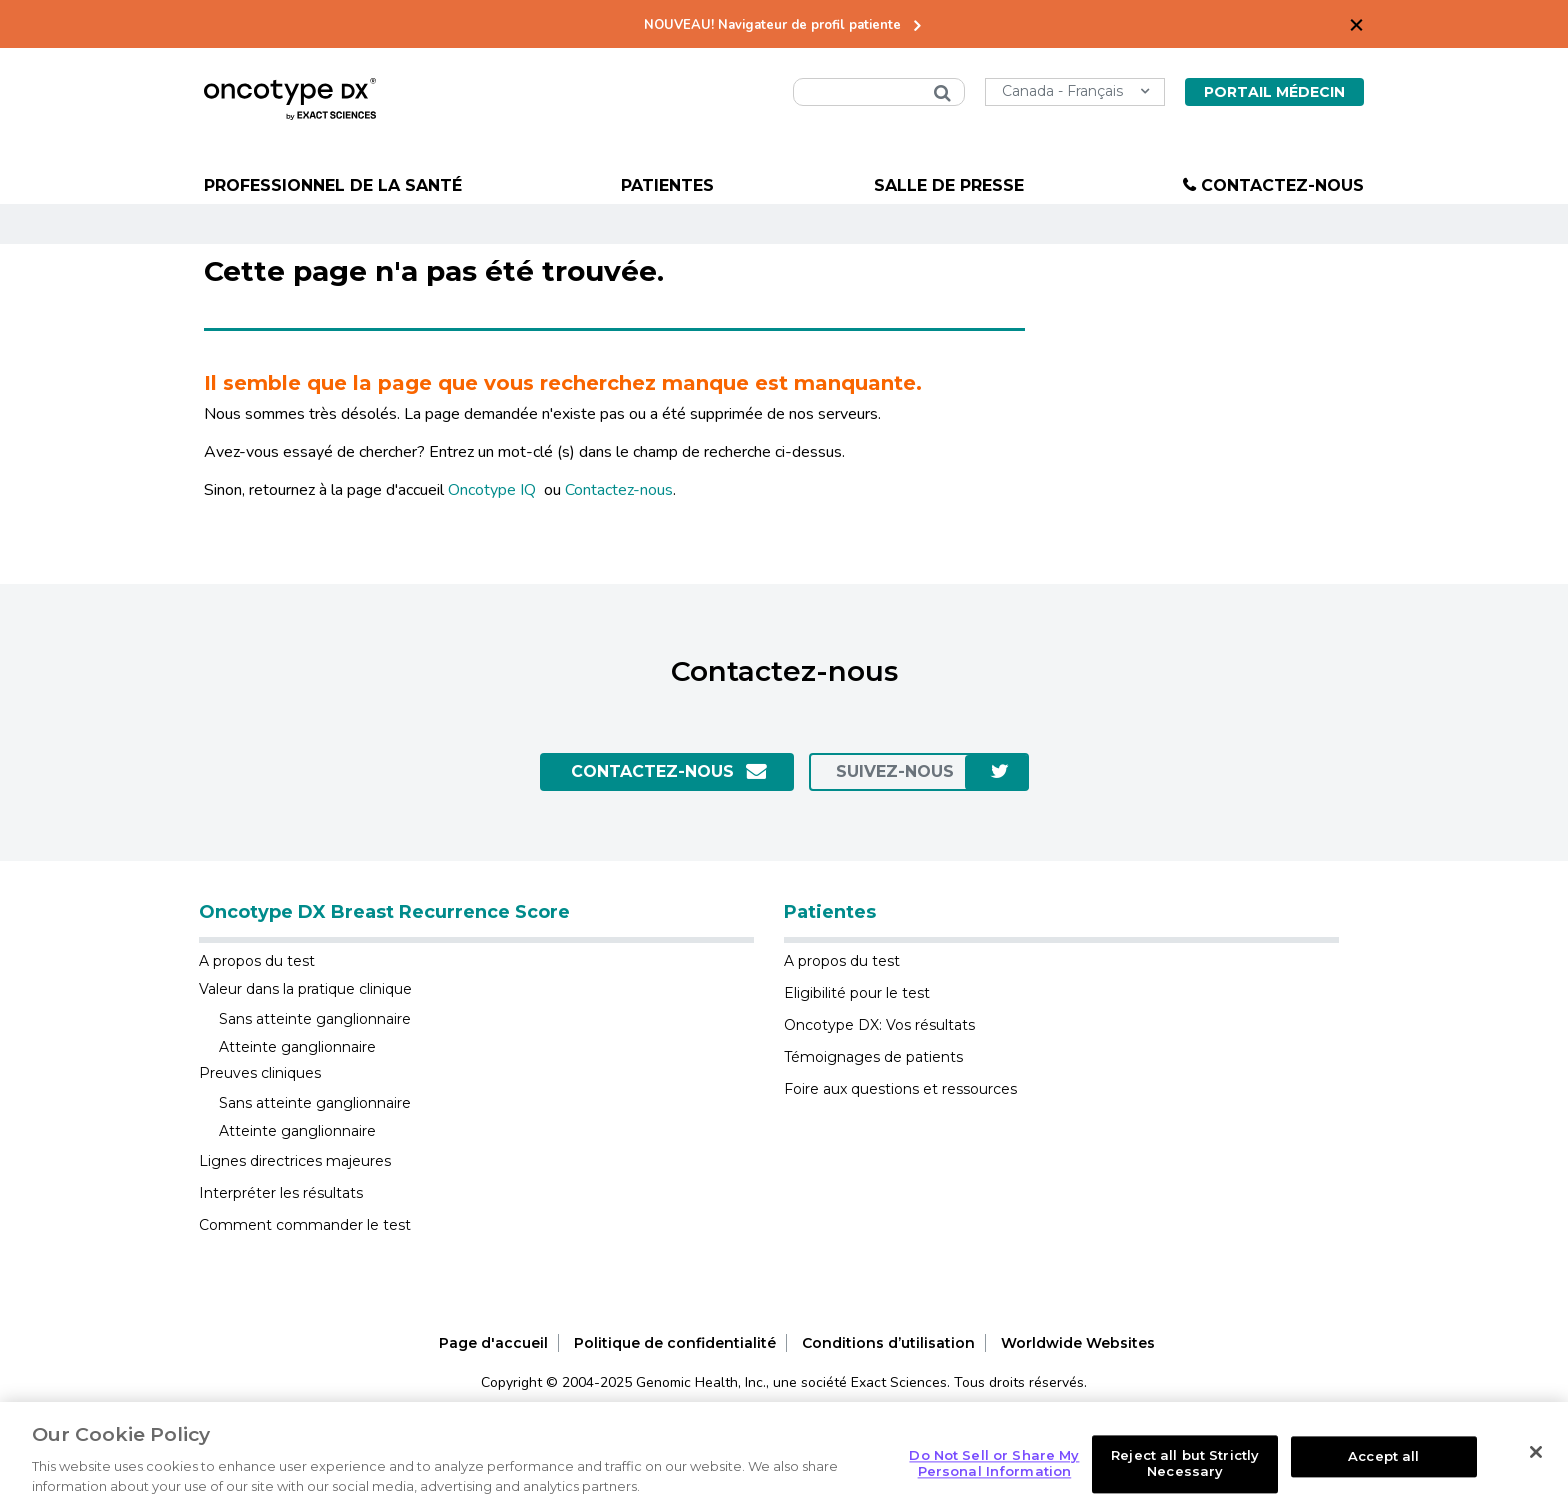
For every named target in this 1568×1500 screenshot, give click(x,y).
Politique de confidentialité (675, 1343)
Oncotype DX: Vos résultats (879, 1025)
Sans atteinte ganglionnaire (315, 1019)
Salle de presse (949, 185)
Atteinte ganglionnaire (297, 1047)
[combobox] (879, 92)
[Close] (1536, 1474)
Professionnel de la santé (333, 185)
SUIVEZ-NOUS (895, 771)
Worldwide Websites (1078, 1343)
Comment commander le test (305, 1225)
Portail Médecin (1274, 92)
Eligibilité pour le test (857, 993)
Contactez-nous (1282, 185)
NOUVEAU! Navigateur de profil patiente (772, 25)
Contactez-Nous (652, 771)
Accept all (1383, 1477)
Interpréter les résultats (281, 1193)
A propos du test (257, 961)
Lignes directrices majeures (295, 1161)
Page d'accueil (493, 1343)
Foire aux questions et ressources (900, 1089)
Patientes (667, 185)
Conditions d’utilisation (888, 1343)
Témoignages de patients (873, 1057)
